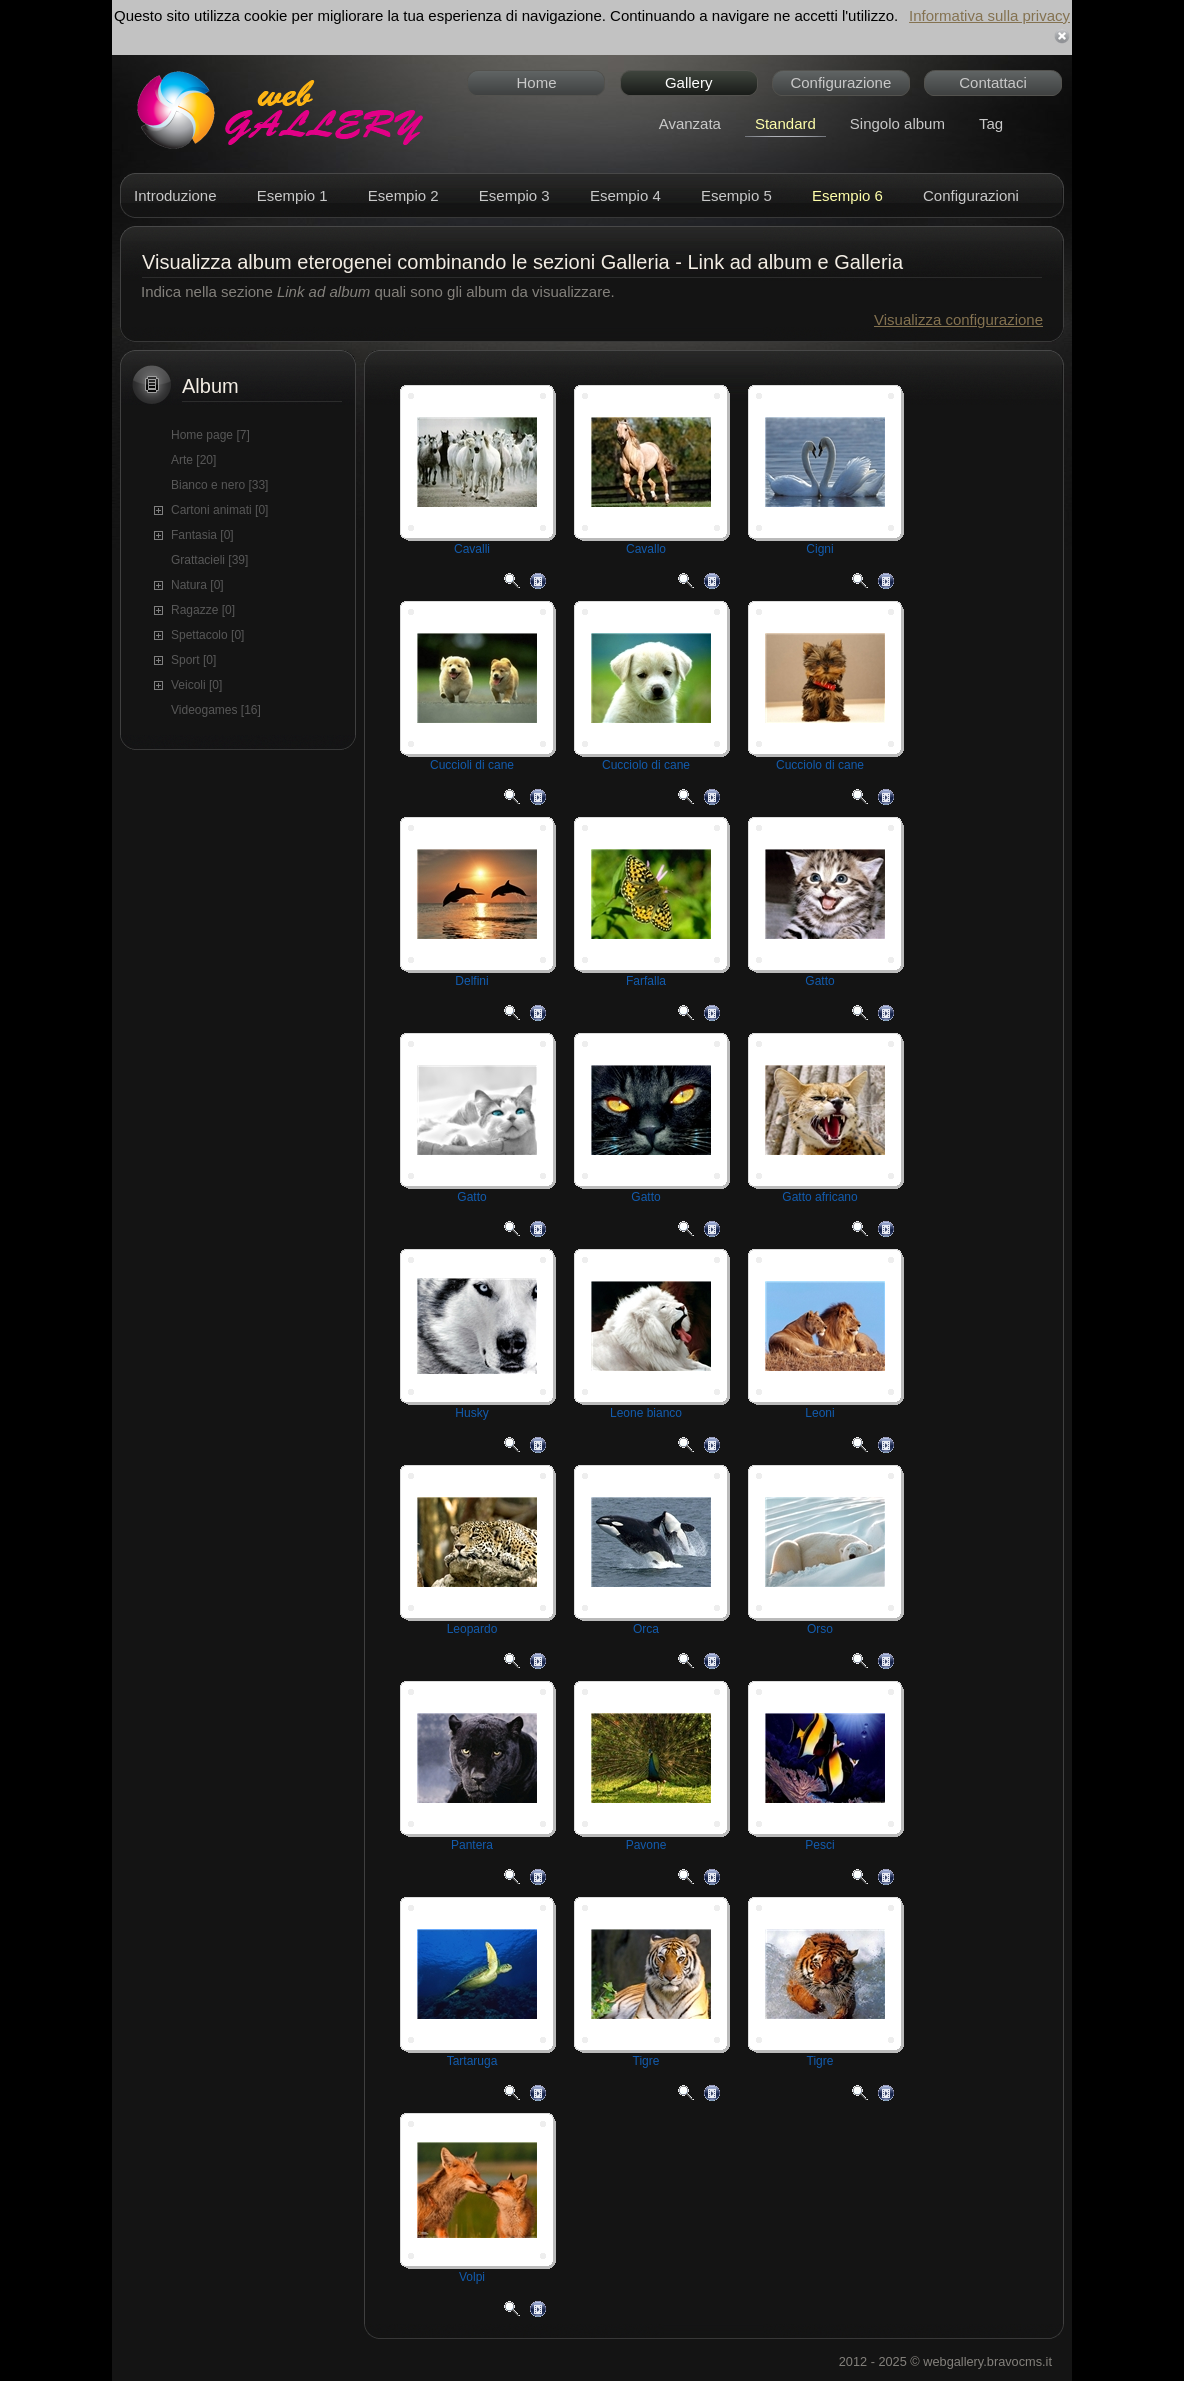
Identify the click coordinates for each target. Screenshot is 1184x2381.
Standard (785, 123)
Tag (991, 123)
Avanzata (690, 123)
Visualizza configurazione (958, 319)
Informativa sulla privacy (989, 15)
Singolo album (897, 123)
